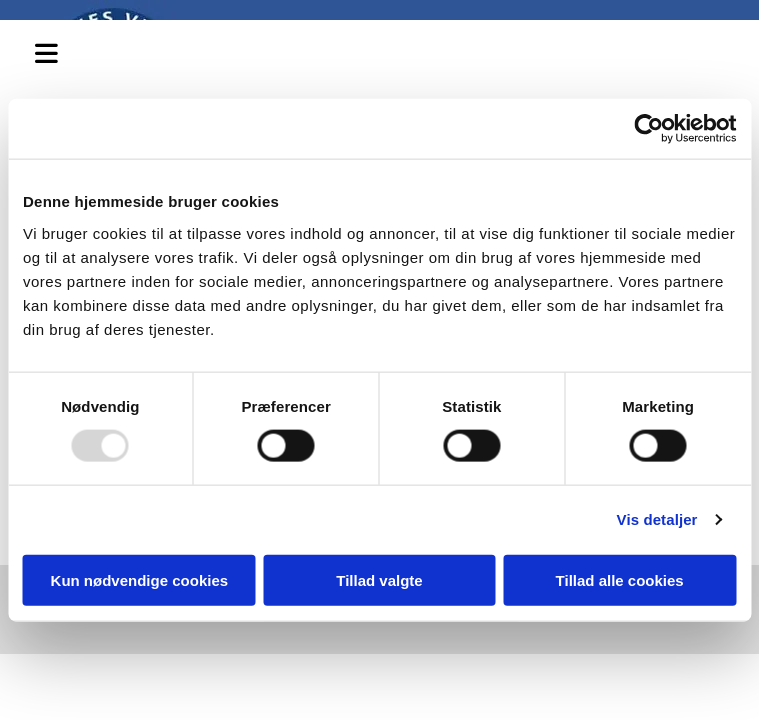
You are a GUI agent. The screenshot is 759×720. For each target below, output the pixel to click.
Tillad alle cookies (620, 579)
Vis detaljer (657, 519)
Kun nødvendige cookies (140, 579)
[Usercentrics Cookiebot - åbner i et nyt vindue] (648, 129)
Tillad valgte (379, 579)
